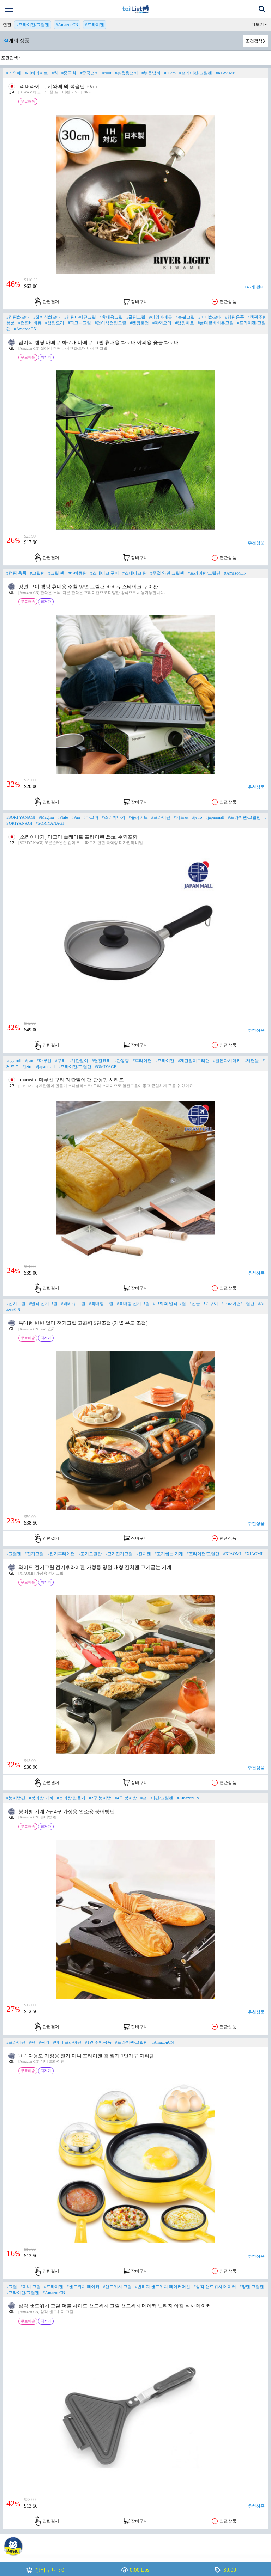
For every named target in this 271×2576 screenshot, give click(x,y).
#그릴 (11, 2286)
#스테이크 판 (134, 573)
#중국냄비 (89, 72)
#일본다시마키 (227, 1060)
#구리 (60, 1060)
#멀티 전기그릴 (43, 1303)
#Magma (46, 817)
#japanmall (215, 817)
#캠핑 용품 (16, 573)
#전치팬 (143, 1553)
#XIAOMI (232, 1553)
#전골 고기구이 (203, 1303)
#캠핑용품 (234, 317)
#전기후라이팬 (61, 1553)
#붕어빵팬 (15, 1798)
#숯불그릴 (185, 317)
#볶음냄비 (151, 72)
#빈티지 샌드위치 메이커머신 (162, 2286)
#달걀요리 (101, 1060)
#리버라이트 (36, 72)
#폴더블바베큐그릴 (216, 322)
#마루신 (44, 1060)
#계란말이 (78, 1060)
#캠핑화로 (184, 322)
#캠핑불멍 (139, 322)
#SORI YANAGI (20, 817)
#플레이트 (138, 817)
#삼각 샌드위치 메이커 (215, 2286)
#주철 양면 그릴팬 (167, 573)
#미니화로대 (210, 317)
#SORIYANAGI (50, 823)
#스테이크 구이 (104, 573)
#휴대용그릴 (111, 317)
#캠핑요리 (54, 322)
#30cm (170, 72)
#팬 (32, 2042)
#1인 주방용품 (98, 2042)
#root (106, 72)
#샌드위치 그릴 (117, 2286)
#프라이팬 (94, 24)
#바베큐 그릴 (73, 1303)
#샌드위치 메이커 (83, 2286)
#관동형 (121, 1060)
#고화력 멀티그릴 (169, 1303)
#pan (29, 1060)
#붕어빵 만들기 (71, 1798)
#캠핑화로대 (18, 317)
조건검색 (254, 40)
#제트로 (181, 817)
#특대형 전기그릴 (133, 1303)
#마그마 (91, 817)
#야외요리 (161, 322)
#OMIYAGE (105, 1066)
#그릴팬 (37, 573)
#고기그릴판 (90, 1553)
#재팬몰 (251, 1060)
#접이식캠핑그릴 (110, 322)
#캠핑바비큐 (30, 322)
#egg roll (14, 1060)
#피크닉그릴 (79, 322)
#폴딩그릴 (135, 317)
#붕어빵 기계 (41, 1798)
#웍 (55, 72)
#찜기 (44, 2042)
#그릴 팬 (56, 573)
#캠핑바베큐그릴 (80, 317)
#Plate (63, 817)
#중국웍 (68, 72)
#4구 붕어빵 (126, 1798)
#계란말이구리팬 (194, 1060)
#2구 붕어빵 (100, 1798)
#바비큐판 (77, 573)
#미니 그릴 (30, 2286)
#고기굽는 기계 (169, 1553)
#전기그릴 (15, 1303)
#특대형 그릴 (101, 1303)
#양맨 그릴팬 (252, 2286)
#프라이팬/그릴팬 (32, 24)
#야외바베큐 (160, 317)
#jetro (197, 817)
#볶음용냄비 (126, 72)
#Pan (76, 817)
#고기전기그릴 (119, 1553)
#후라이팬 (142, 1060)
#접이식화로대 (47, 317)
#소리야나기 (113, 817)
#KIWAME (225, 72)
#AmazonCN (67, 24)
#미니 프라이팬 (67, 2042)
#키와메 (13, 72)
